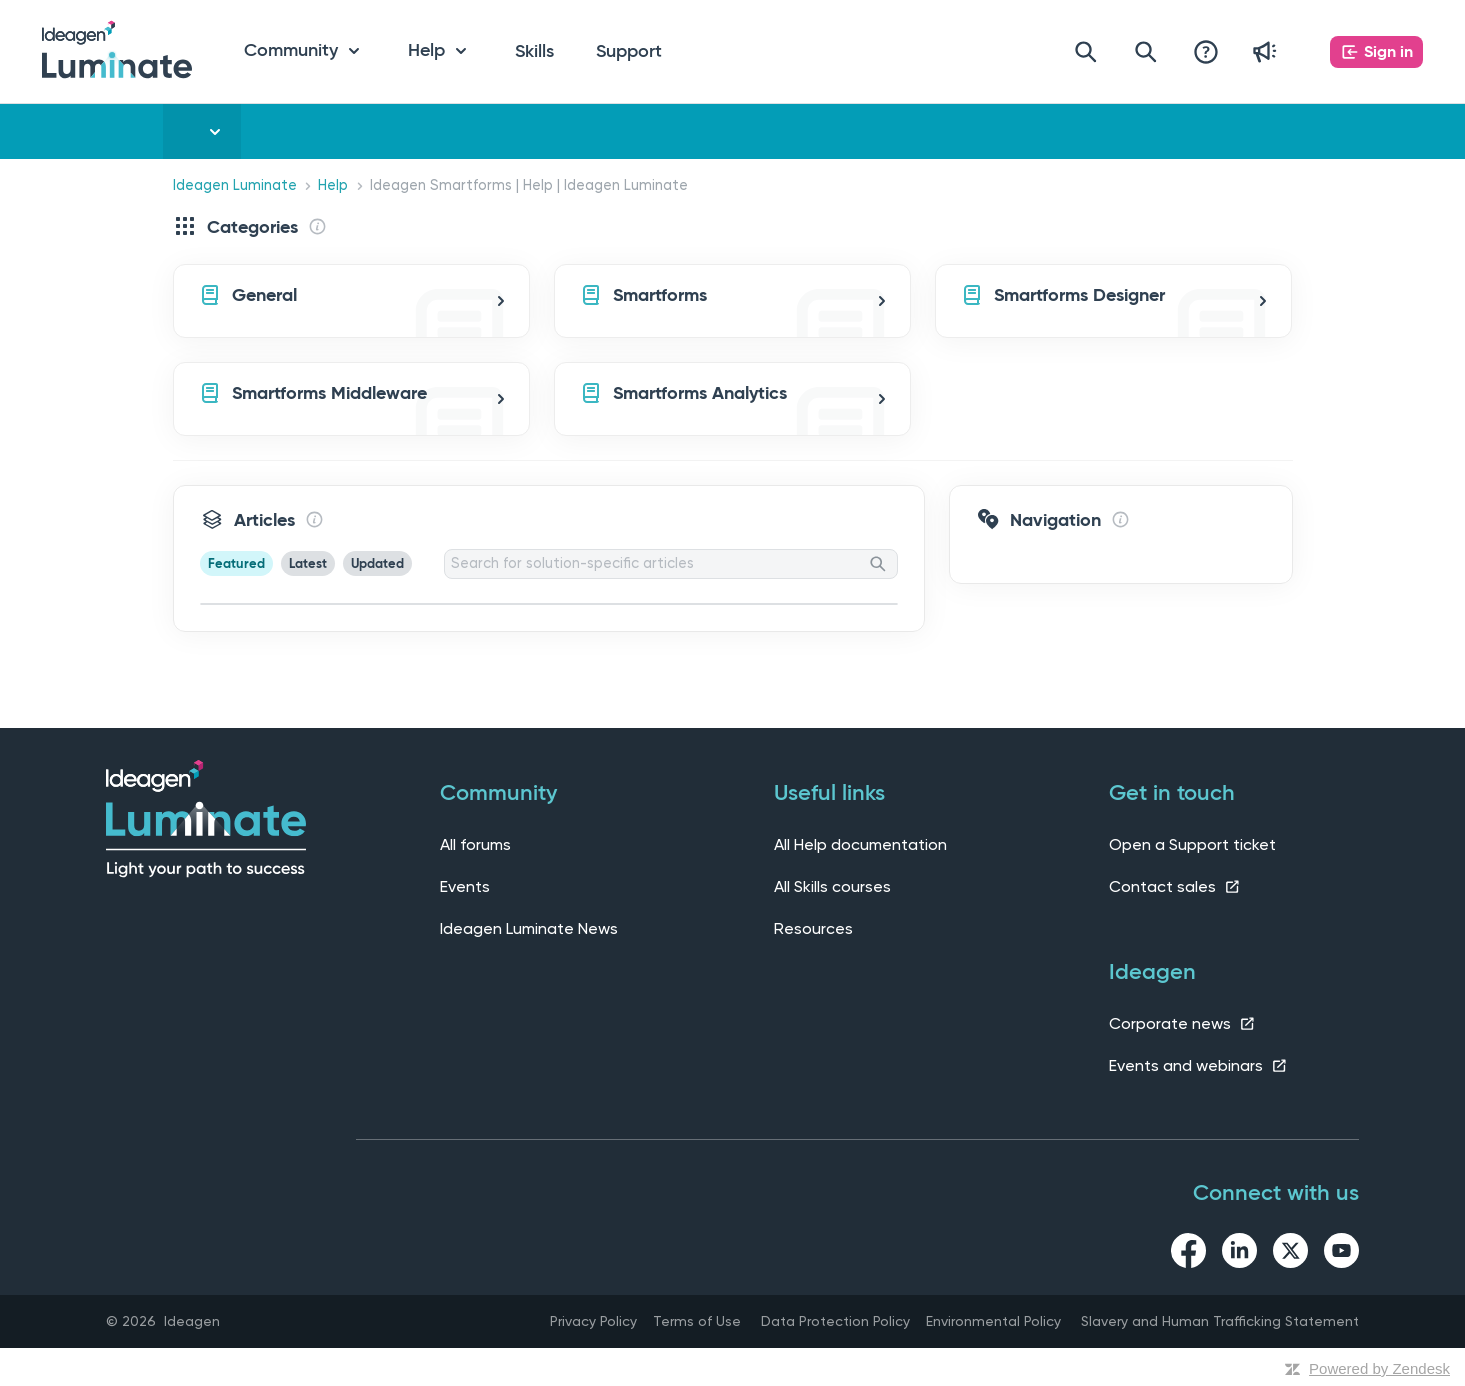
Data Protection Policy (835, 1321)
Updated (377, 563)
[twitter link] (1290, 1254)
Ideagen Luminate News (529, 928)
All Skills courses (832, 886)
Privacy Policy (593, 1321)
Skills (534, 51)
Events (465, 886)
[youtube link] (1341, 1254)
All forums (475, 844)
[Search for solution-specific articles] (671, 564)
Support (629, 51)
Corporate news (1182, 1023)
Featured (236, 563)
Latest (308, 563)
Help (333, 185)
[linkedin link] (1239, 1254)
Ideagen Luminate (235, 185)
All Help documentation (860, 844)
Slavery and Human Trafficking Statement (1220, 1321)
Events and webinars (1198, 1065)
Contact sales (1175, 886)
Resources (813, 928)
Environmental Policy (993, 1321)
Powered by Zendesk (1379, 1368)
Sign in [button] (1388, 51)
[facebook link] (1188, 1254)
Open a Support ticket (1192, 844)
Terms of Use (697, 1321)
